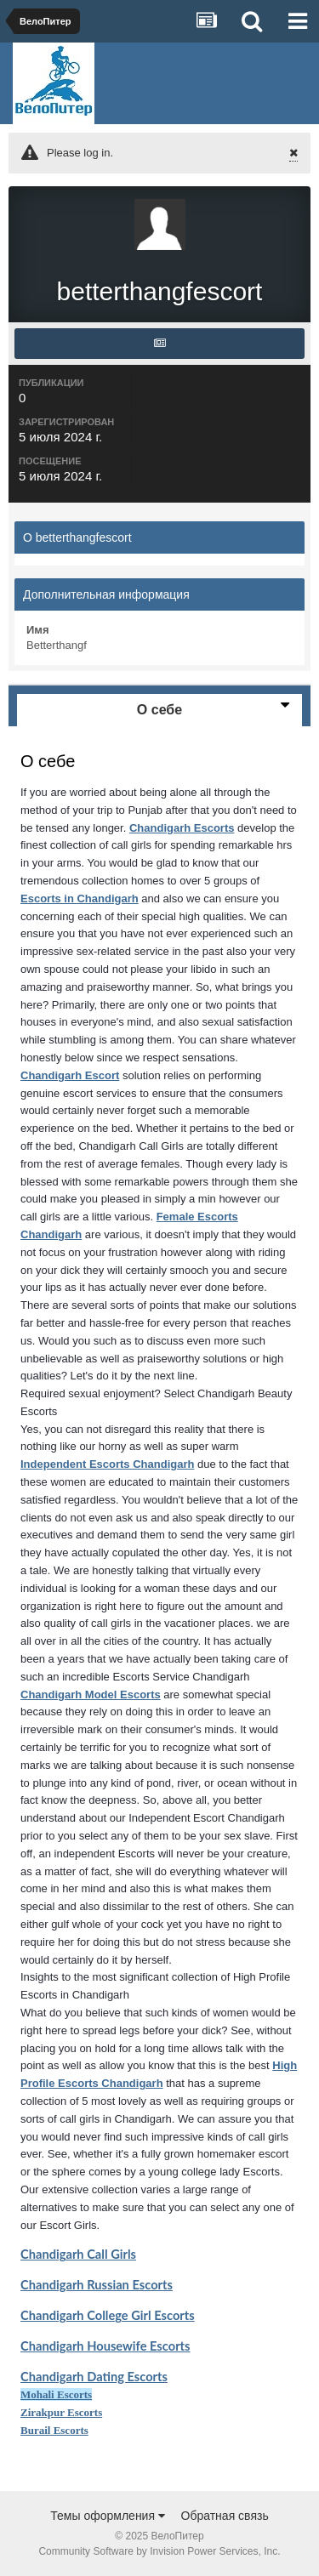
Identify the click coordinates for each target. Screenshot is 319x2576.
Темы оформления (107, 2515)
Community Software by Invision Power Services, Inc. (159, 2551)
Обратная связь (225, 2515)
